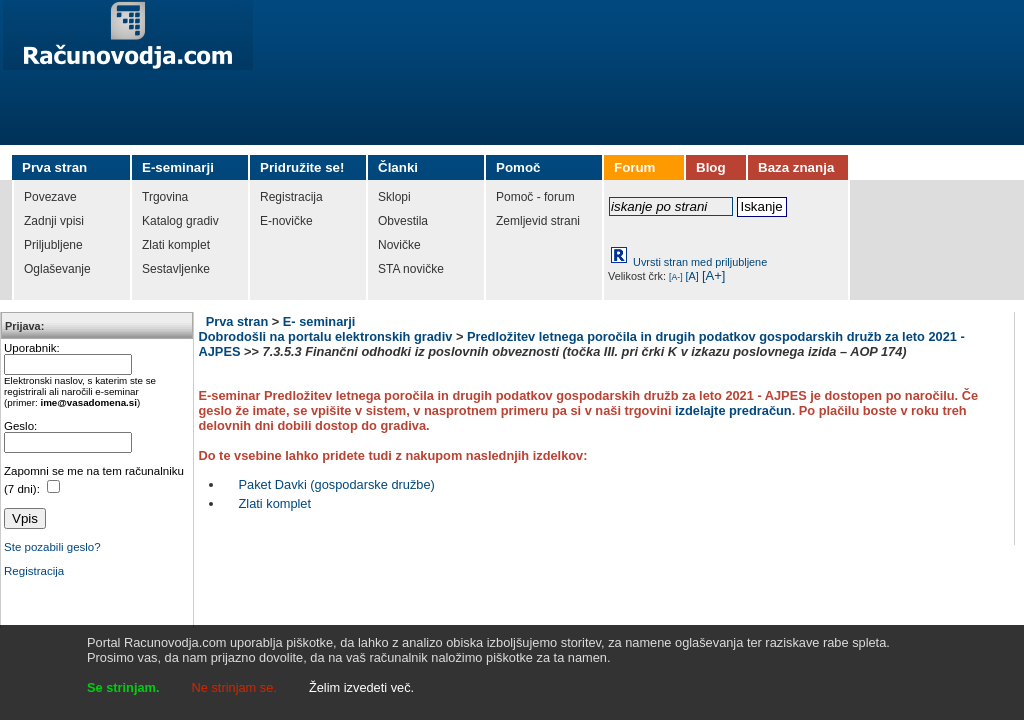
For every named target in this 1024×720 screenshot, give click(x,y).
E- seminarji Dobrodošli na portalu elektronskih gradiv (326, 329)
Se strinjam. (123, 687)
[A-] (676, 277)
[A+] (714, 275)
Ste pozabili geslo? (52, 547)
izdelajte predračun (733, 410)
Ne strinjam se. (234, 687)
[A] (692, 276)
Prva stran (237, 321)
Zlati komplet (275, 503)
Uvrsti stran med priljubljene (700, 262)
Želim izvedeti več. (361, 687)
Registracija (34, 571)
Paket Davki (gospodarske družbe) (337, 484)
